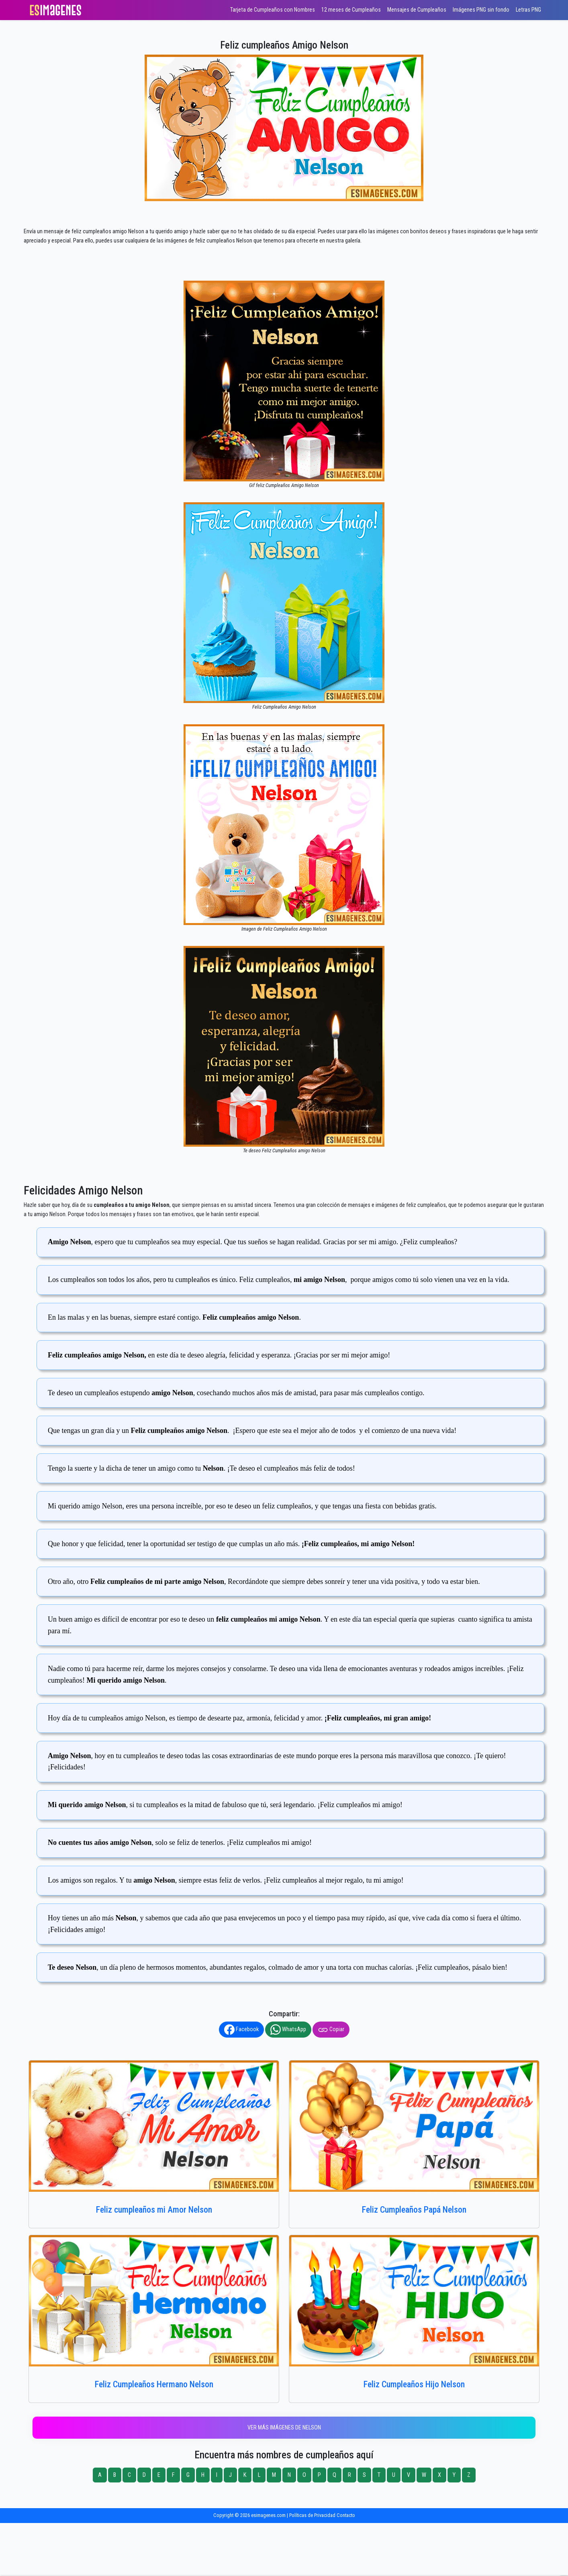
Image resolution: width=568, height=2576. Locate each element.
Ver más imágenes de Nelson (284, 2427)
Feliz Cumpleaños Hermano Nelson (154, 2384)
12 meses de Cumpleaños (351, 9)
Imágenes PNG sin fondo (481, 9)
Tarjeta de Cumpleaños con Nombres (272, 9)
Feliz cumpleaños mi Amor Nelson (154, 2210)
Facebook (241, 2029)
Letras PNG (528, 9)
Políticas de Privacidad (312, 2515)
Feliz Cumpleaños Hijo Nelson (414, 2384)
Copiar (331, 2029)
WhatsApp (288, 2029)
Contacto (346, 2515)
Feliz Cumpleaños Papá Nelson (414, 2210)
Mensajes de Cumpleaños (416, 9)
